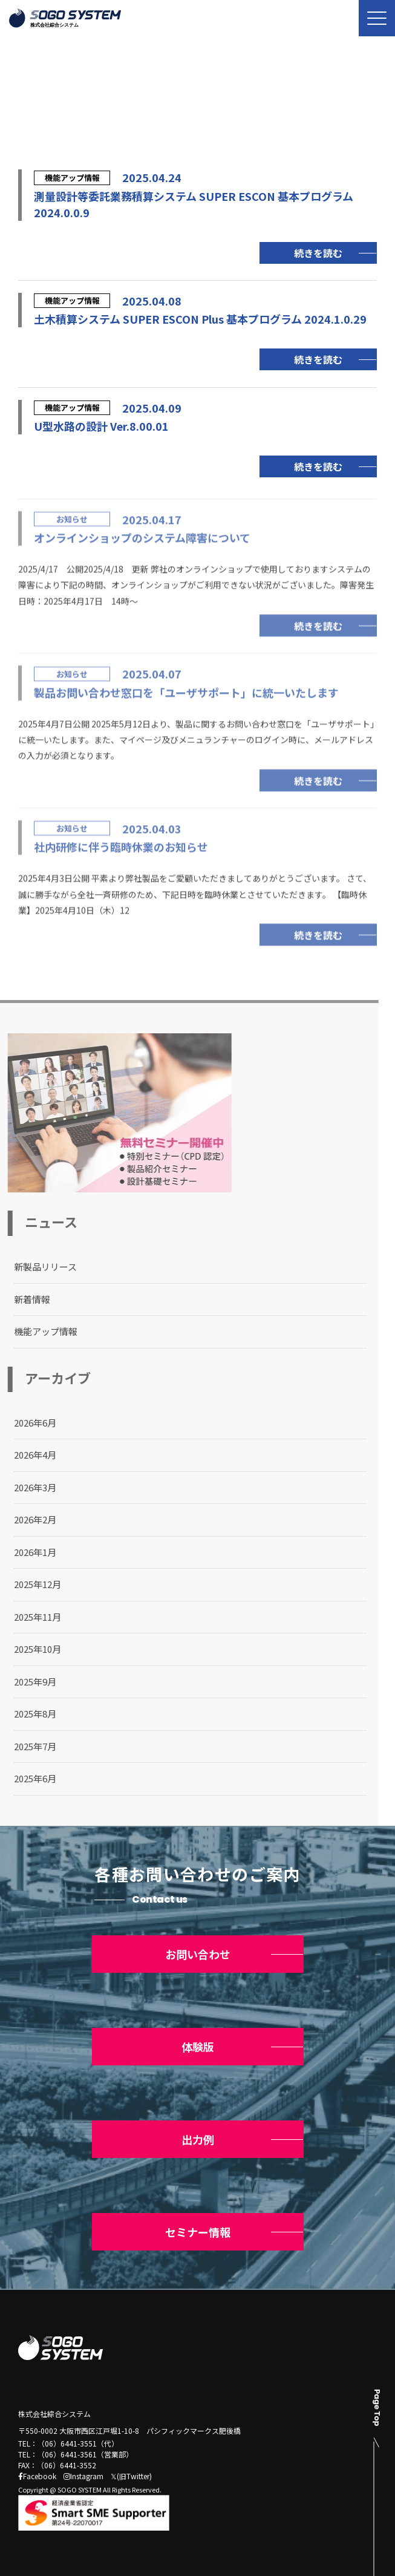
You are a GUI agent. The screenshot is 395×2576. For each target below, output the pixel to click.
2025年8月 (25, 1713)
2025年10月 (27, 1649)
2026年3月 (25, 1487)
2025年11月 (27, 1616)
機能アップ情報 (36, 1331)
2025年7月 (25, 1746)
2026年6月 (25, 1422)
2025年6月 (25, 1778)
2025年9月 (25, 1681)
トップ (29, 118)
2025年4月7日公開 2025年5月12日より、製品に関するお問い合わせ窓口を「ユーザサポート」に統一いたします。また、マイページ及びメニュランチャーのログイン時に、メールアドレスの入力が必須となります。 (196, 743)
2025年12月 (27, 1584)
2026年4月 (25, 1454)
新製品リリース (35, 1266)
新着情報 (22, 1299)
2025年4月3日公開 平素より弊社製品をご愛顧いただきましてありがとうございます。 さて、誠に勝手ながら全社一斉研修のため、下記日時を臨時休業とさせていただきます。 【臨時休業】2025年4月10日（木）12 (194, 898)
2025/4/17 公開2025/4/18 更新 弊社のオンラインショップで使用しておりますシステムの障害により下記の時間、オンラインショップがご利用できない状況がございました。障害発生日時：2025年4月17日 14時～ (196, 588)
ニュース (77, 118)
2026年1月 (25, 1552)
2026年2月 (25, 1519)
